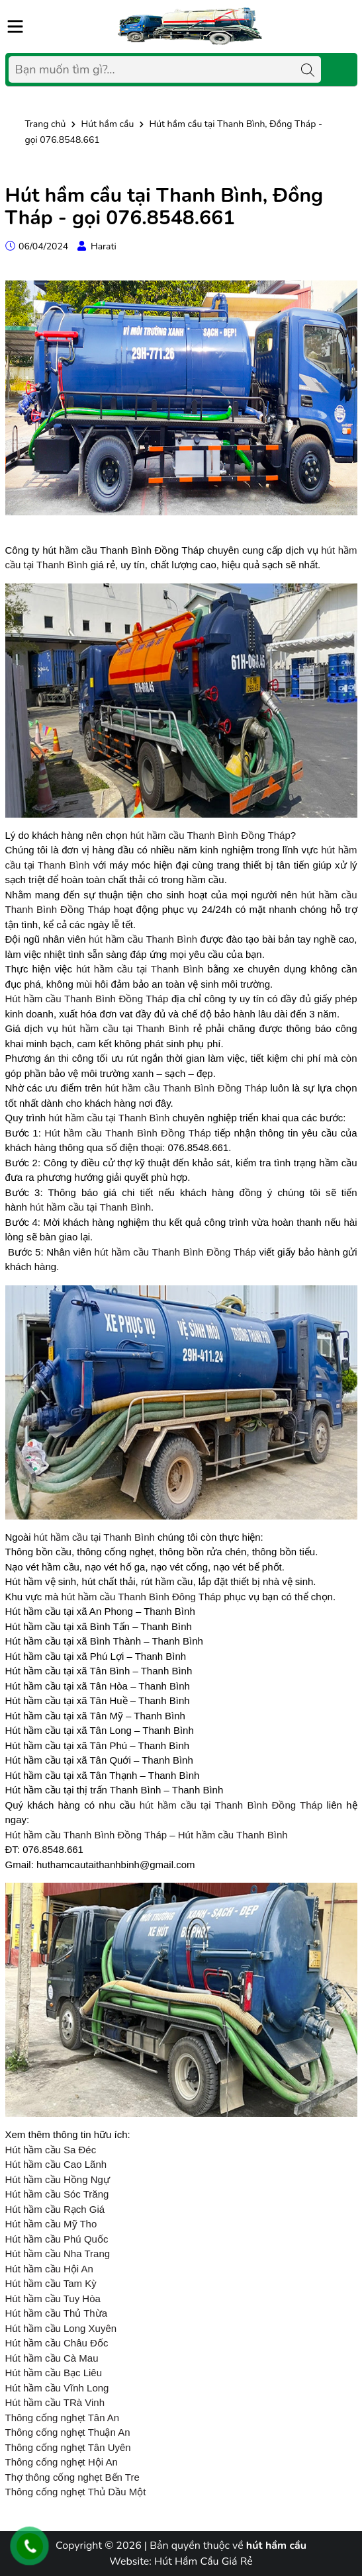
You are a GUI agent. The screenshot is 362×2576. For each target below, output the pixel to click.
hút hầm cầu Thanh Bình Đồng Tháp (210, 835)
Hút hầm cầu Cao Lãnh (56, 2164)
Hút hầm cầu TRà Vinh (55, 2402)
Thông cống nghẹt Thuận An (67, 2432)
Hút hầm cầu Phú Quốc (57, 2239)
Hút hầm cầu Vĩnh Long (57, 2387)
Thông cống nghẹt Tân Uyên (68, 2447)
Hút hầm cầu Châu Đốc (57, 2342)
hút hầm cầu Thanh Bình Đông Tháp (141, 1596)
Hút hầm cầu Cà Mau (52, 2358)
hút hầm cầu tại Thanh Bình (139, 968)
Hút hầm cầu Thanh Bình (233, 1834)
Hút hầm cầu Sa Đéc (51, 2149)
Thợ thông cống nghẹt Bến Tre (72, 2477)
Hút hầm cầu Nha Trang (58, 2253)
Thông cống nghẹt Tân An (62, 2417)
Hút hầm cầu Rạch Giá (55, 2209)
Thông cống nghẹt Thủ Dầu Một (75, 2491)
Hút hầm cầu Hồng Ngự (57, 2179)
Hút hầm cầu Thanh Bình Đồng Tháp (87, 998)
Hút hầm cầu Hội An (49, 2268)
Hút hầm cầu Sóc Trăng (57, 2194)
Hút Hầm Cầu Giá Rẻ (203, 2561)
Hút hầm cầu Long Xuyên (61, 2328)
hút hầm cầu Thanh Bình (143, 939)
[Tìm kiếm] (308, 69)
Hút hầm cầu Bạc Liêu (54, 2372)
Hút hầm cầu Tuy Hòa (53, 2298)
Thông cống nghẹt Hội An (61, 2462)
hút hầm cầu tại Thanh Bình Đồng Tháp (231, 1805)
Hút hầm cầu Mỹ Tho (51, 2223)
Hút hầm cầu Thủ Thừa (56, 2313)
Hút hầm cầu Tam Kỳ (51, 2283)
